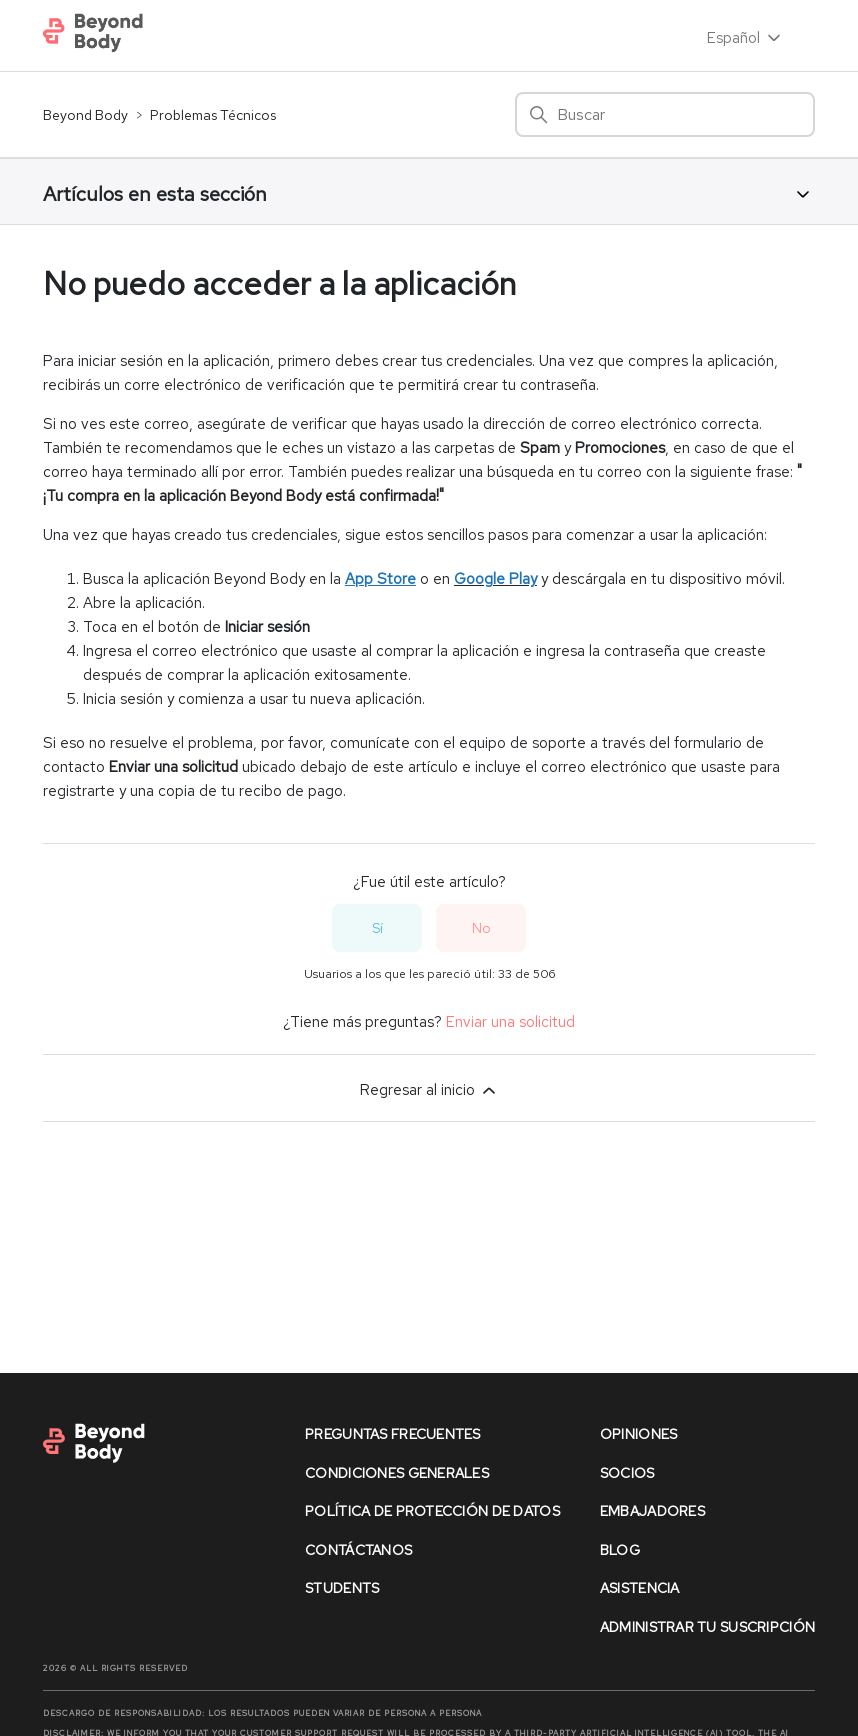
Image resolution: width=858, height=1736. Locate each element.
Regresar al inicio (429, 1090)
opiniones (639, 1434)
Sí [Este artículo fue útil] (377, 928)
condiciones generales (397, 1473)
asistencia (640, 1588)
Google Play (495, 579)
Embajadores (652, 1511)
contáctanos (358, 1550)
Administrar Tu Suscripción (707, 1627)
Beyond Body (85, 115)
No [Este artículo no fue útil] (481, 928)
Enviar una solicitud (510, 1022)
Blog (620, 1550)
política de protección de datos (432, 1511)
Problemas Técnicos (213, 115)
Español (745, 38)
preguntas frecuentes (393, 1434)
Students (342, 1588)
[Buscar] (665, 114)
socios (627, 1473)
